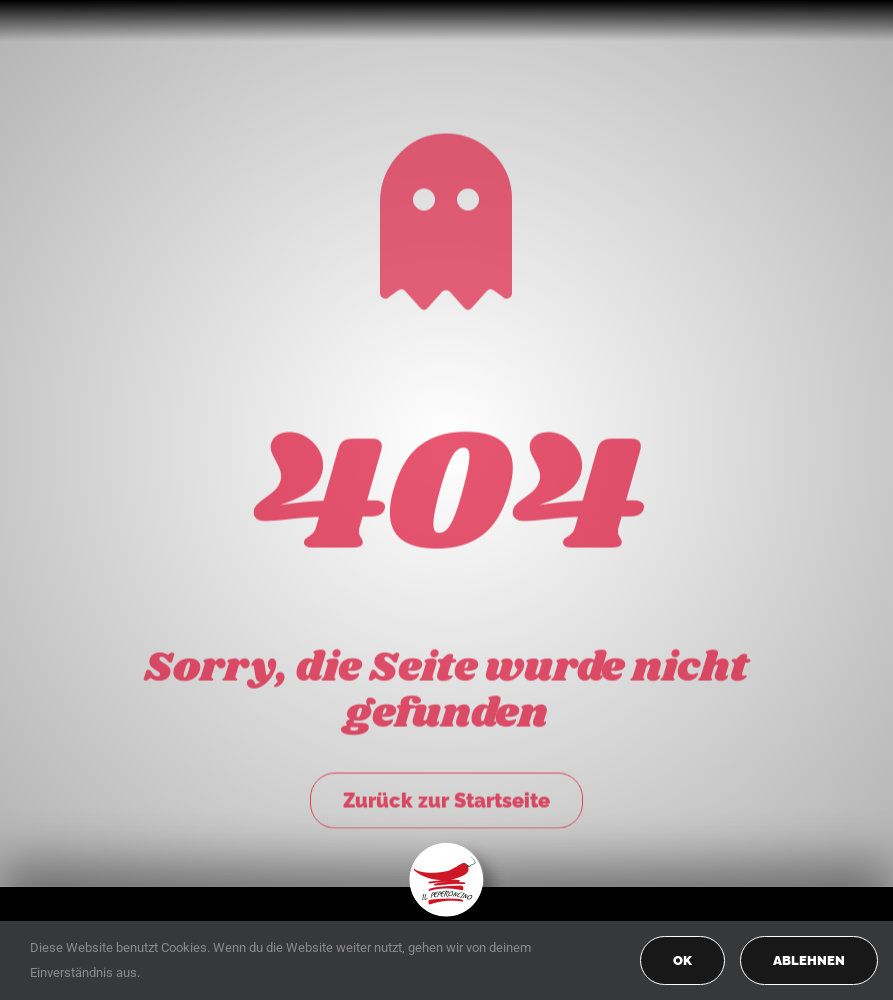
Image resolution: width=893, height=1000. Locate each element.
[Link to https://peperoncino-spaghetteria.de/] (446, 219)
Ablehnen (809, 960)
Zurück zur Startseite (446, 797)
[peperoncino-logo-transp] (446, 849)
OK (682, 960)
